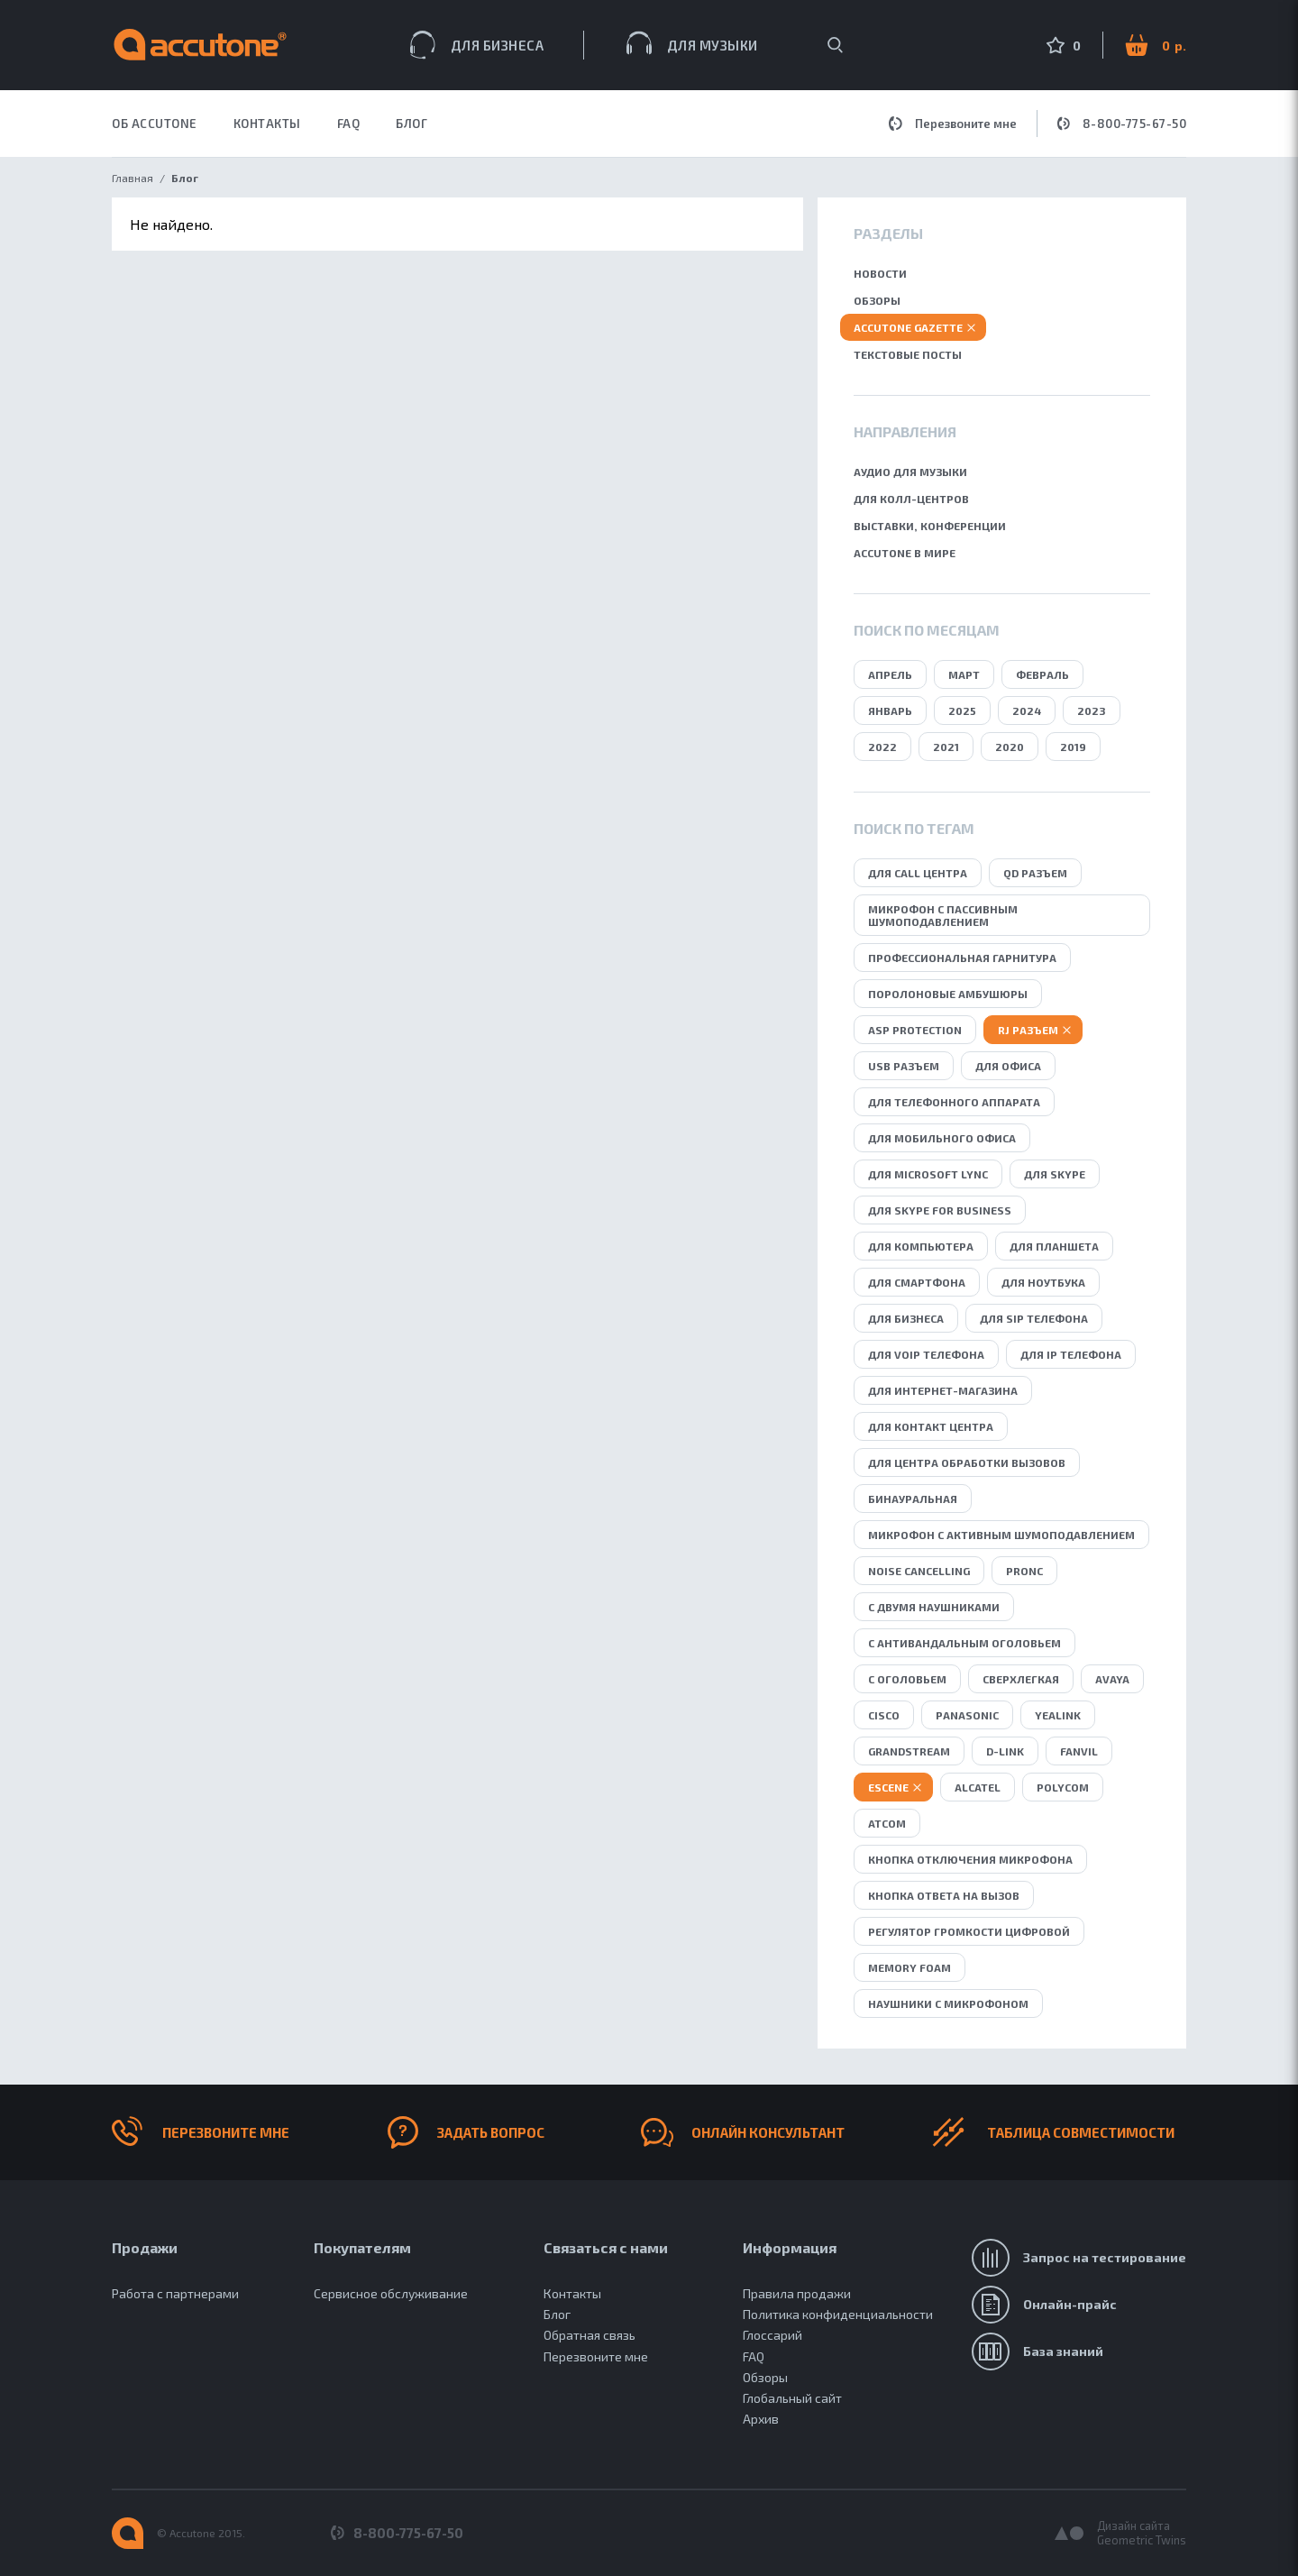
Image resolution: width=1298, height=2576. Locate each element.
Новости (880, 273)
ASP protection (915, 1029)
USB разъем (903, 1065)
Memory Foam (909, 1967)
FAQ (349, 124)
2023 (1091, 710)
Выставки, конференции (930, 525)
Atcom (887, 1823)
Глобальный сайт (792, 2398)
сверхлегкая (1021, 1679)
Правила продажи (797, 2293)
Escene (888, 1787)
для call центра (917, 872)
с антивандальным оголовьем (964, 1642)
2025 (962, 710)
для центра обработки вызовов (966, 1462)
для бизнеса (906, 1318)
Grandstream (909, 1751)
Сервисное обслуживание (391, 2293)
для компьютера (921, 1246)
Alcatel (978, 1787)
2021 (946, 746)
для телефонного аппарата (954, 1101)
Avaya (1112, 1679)
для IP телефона (1070, 1354)
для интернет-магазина (943, 1390)
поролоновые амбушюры (948, 993)
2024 (1026, 710)
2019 (1073, 746)
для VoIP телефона (926, 1354)
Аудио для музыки (910, 471)
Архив (761, 2418)
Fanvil (1079, 1751)
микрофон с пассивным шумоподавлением (943, 915)
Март (964, 674)
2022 (882, 746)
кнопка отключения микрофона (970, 1859)
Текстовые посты (908, 354)
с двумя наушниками (934, 1606)
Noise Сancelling (919, 1570)
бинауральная (912, 1498)
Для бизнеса (477, 45)
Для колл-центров (911, 498)
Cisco (884, 1715)
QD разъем (1035, 872)
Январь (890, 710)
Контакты (572, 2293)
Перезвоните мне (953, 123)
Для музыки (692, 43)
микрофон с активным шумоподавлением (1001, 1534)
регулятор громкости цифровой (969, 1931)
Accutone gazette (908, 327)
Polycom (1063, 1787)
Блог (411, 124)
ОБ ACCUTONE (154, 124)
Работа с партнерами (175, 2293)
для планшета (1054, 1246)
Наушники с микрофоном (948, 2003)
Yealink (1058, 1715)
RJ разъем (1028, 1029)
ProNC (1024, 1570)
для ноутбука (1043, 1282)
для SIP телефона (1034, 1318)
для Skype (1054, 1174)
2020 (1009, 746)
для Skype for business (939, 1210)
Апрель (890, 674)
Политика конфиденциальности (838, 2314)
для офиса (1008, 1065)
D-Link (1005, 1751)
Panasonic (967, 1715)
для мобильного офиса (942, 1138)
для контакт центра (930, 1426)
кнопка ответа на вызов (943, 1895)
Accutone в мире (904, 552)
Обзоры (877, 300)
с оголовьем (907, 1679)
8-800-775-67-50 (1122, 123)
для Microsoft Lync (928, 1174)
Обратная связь (589, 2334)
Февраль (1042, 674)
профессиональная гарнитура (962, 957)
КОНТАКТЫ (267, 124)
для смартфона (916, 1282)
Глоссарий (772, 2334)
